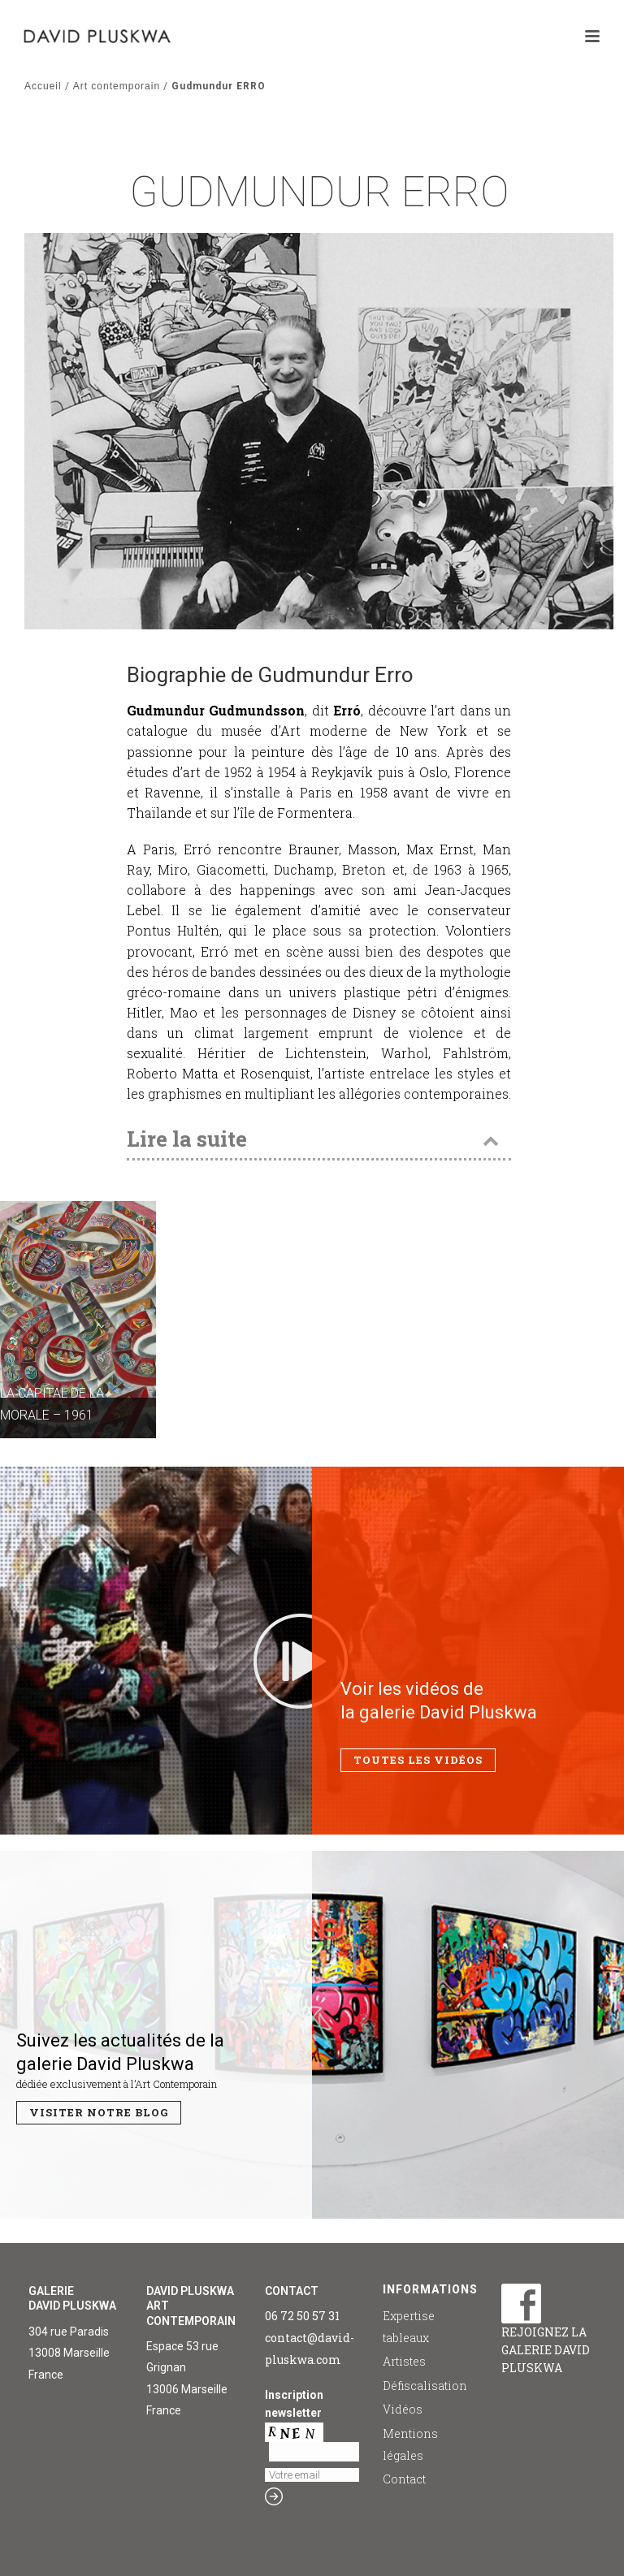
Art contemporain (116, 86)
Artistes (404, 2361)
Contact (404, 2479)
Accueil (43, 86)
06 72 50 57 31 (302, 2315)
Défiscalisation (425, 2385)
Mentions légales (410, 2444)
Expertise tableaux (409, 2326)
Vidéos (402, 2409)
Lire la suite (187, 1138)
